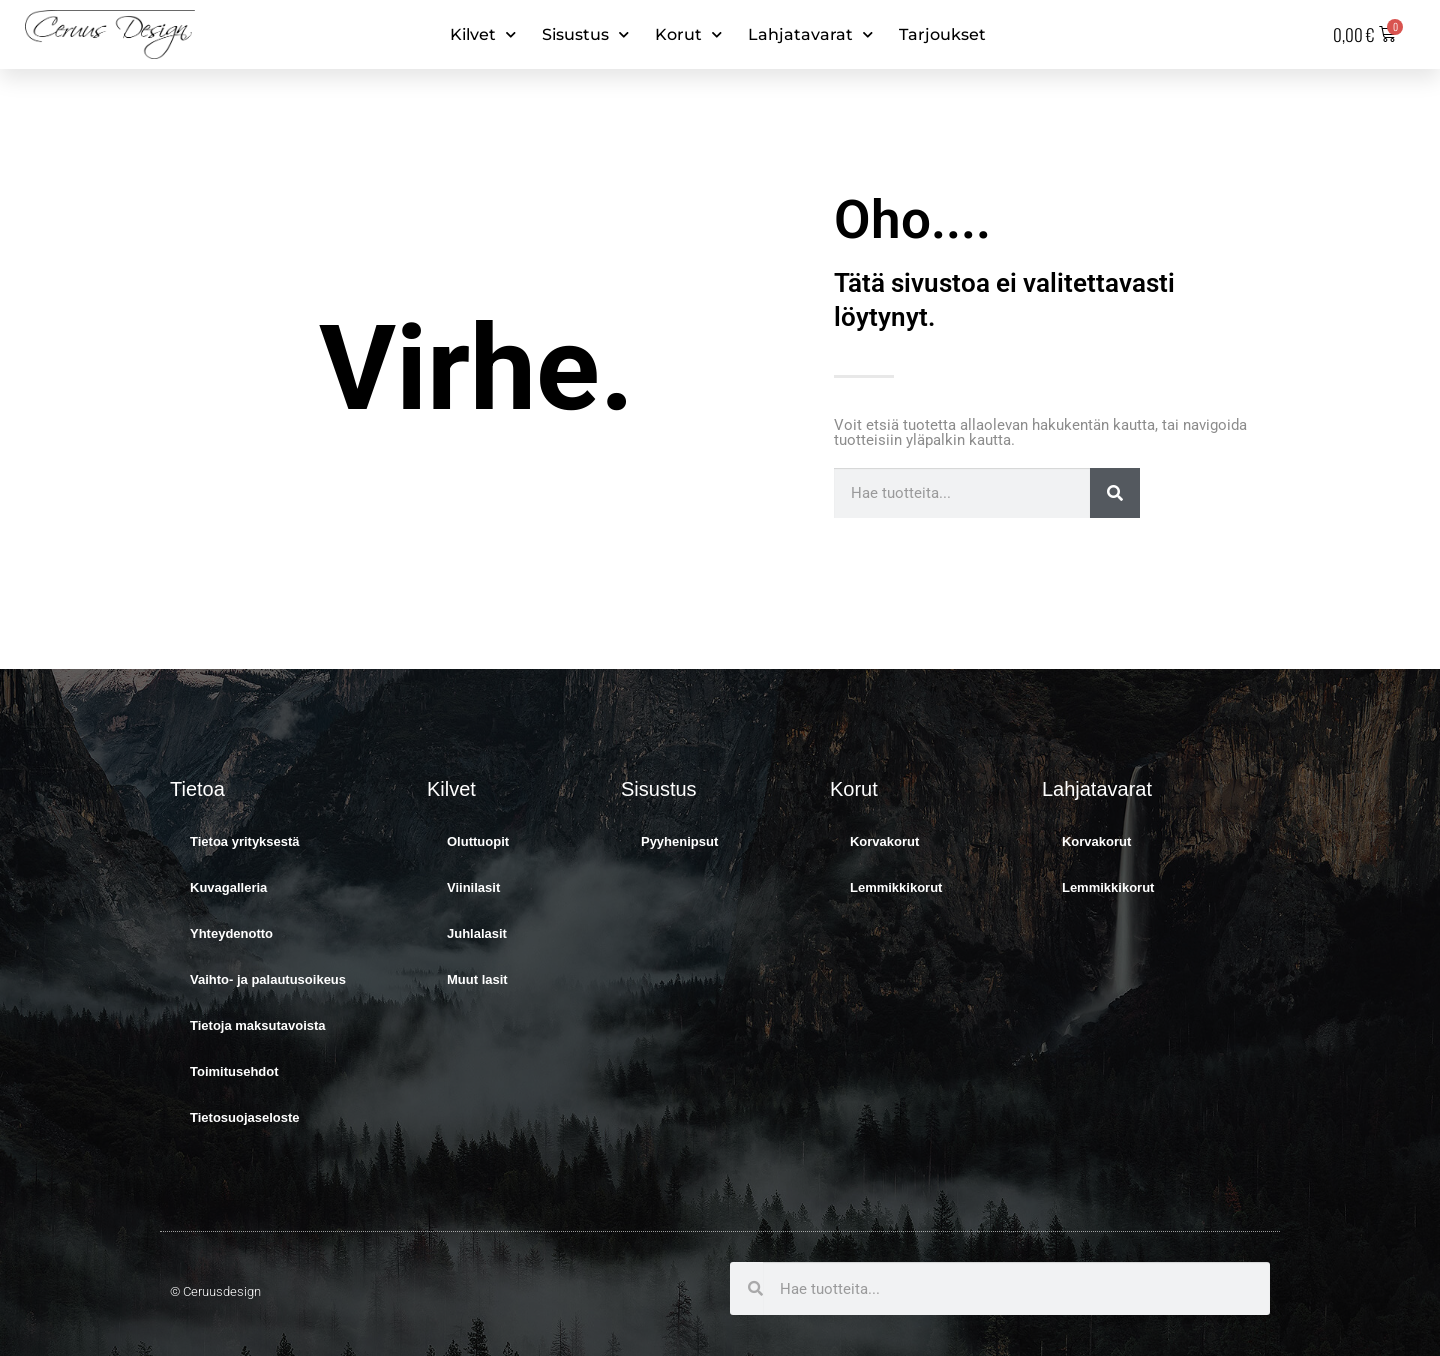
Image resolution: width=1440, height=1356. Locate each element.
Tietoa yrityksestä (245, 841)
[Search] (1115, 493)
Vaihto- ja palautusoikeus (268, 979)
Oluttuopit (478, 841)
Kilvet (483, 34)
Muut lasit (477, 979)
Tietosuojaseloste (245, 1117)
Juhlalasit (477, 933)
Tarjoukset (942, 34)
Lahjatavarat (810, 34)
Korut (688, 34)
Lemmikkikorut (896, 887)
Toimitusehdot (234, 1071)
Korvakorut (884, 841)
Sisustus (585, 34)
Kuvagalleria (228, 887)
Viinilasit (473, 887)
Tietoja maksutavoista (258, 1025)
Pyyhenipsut (679, 841)
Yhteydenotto (231, 933)
